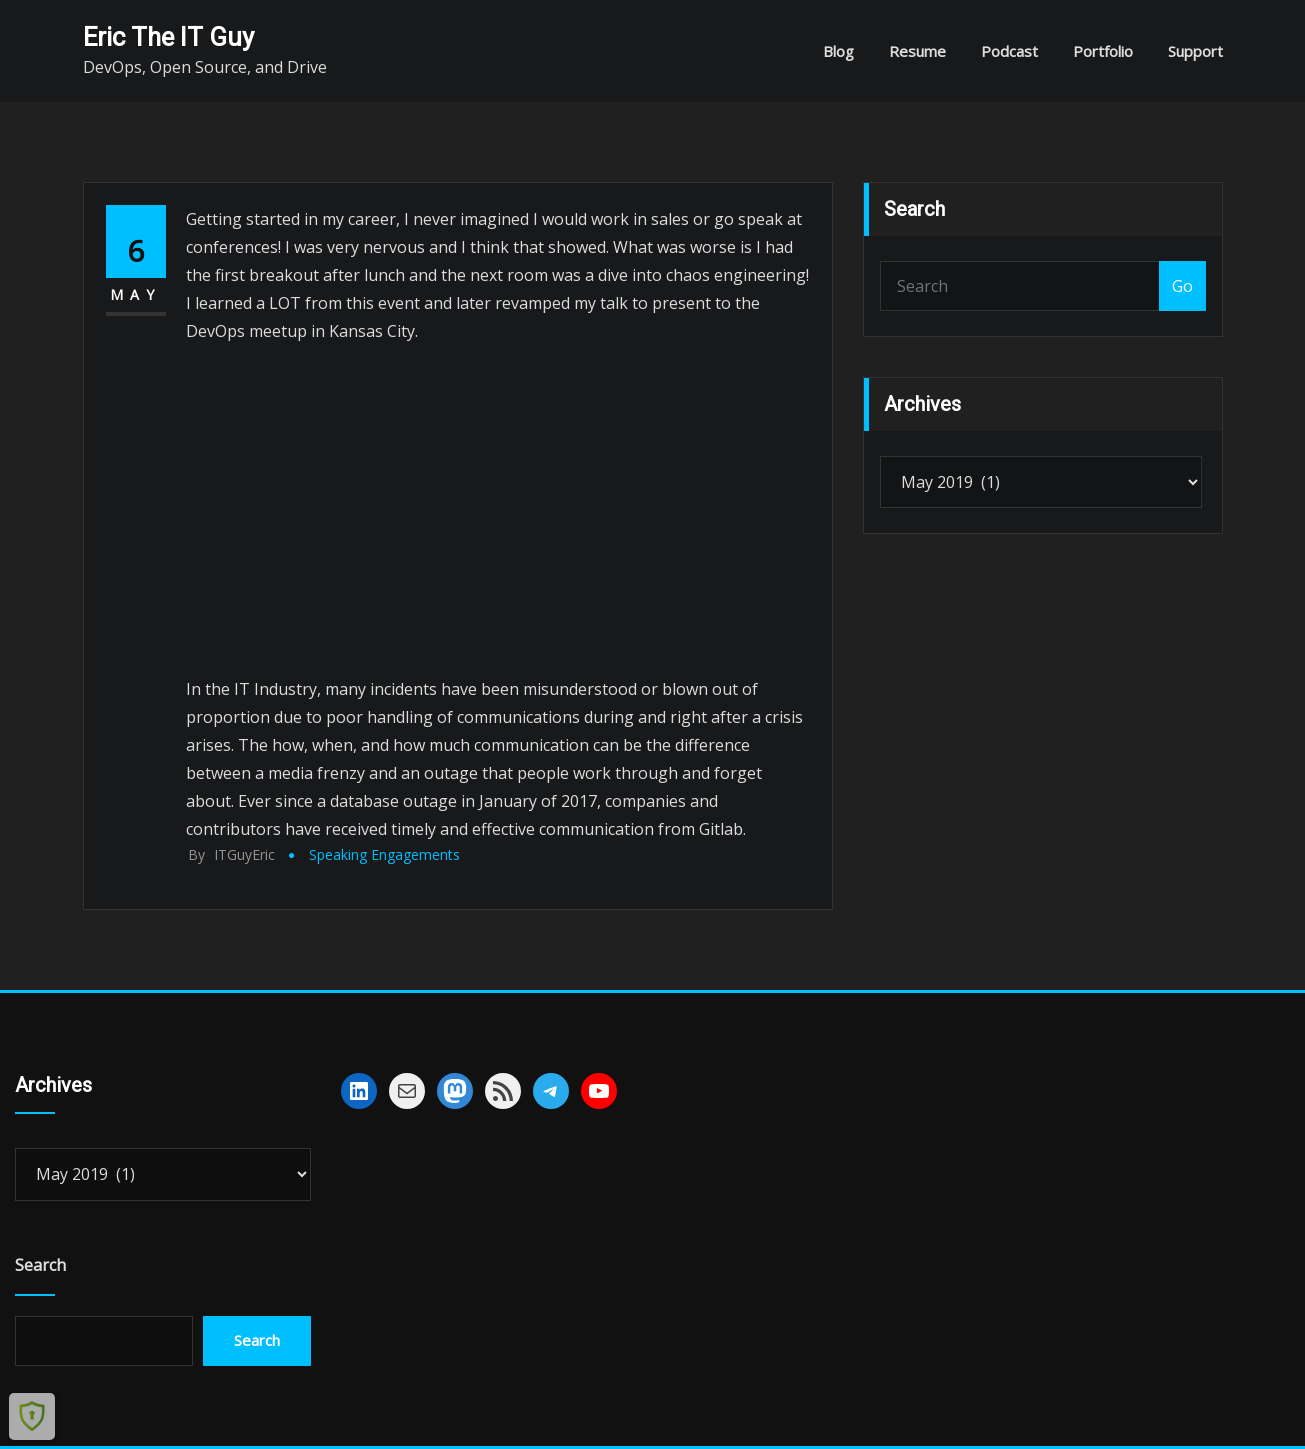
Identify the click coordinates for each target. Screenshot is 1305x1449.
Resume (917, 51)
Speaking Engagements (384, 854)
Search (40, 1265)
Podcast (1009, 51)
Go (1182, 286)
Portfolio (1103, 51)
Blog (838, 51)
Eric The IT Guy (168, 37)
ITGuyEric (231, 854)
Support (1195, 51)
